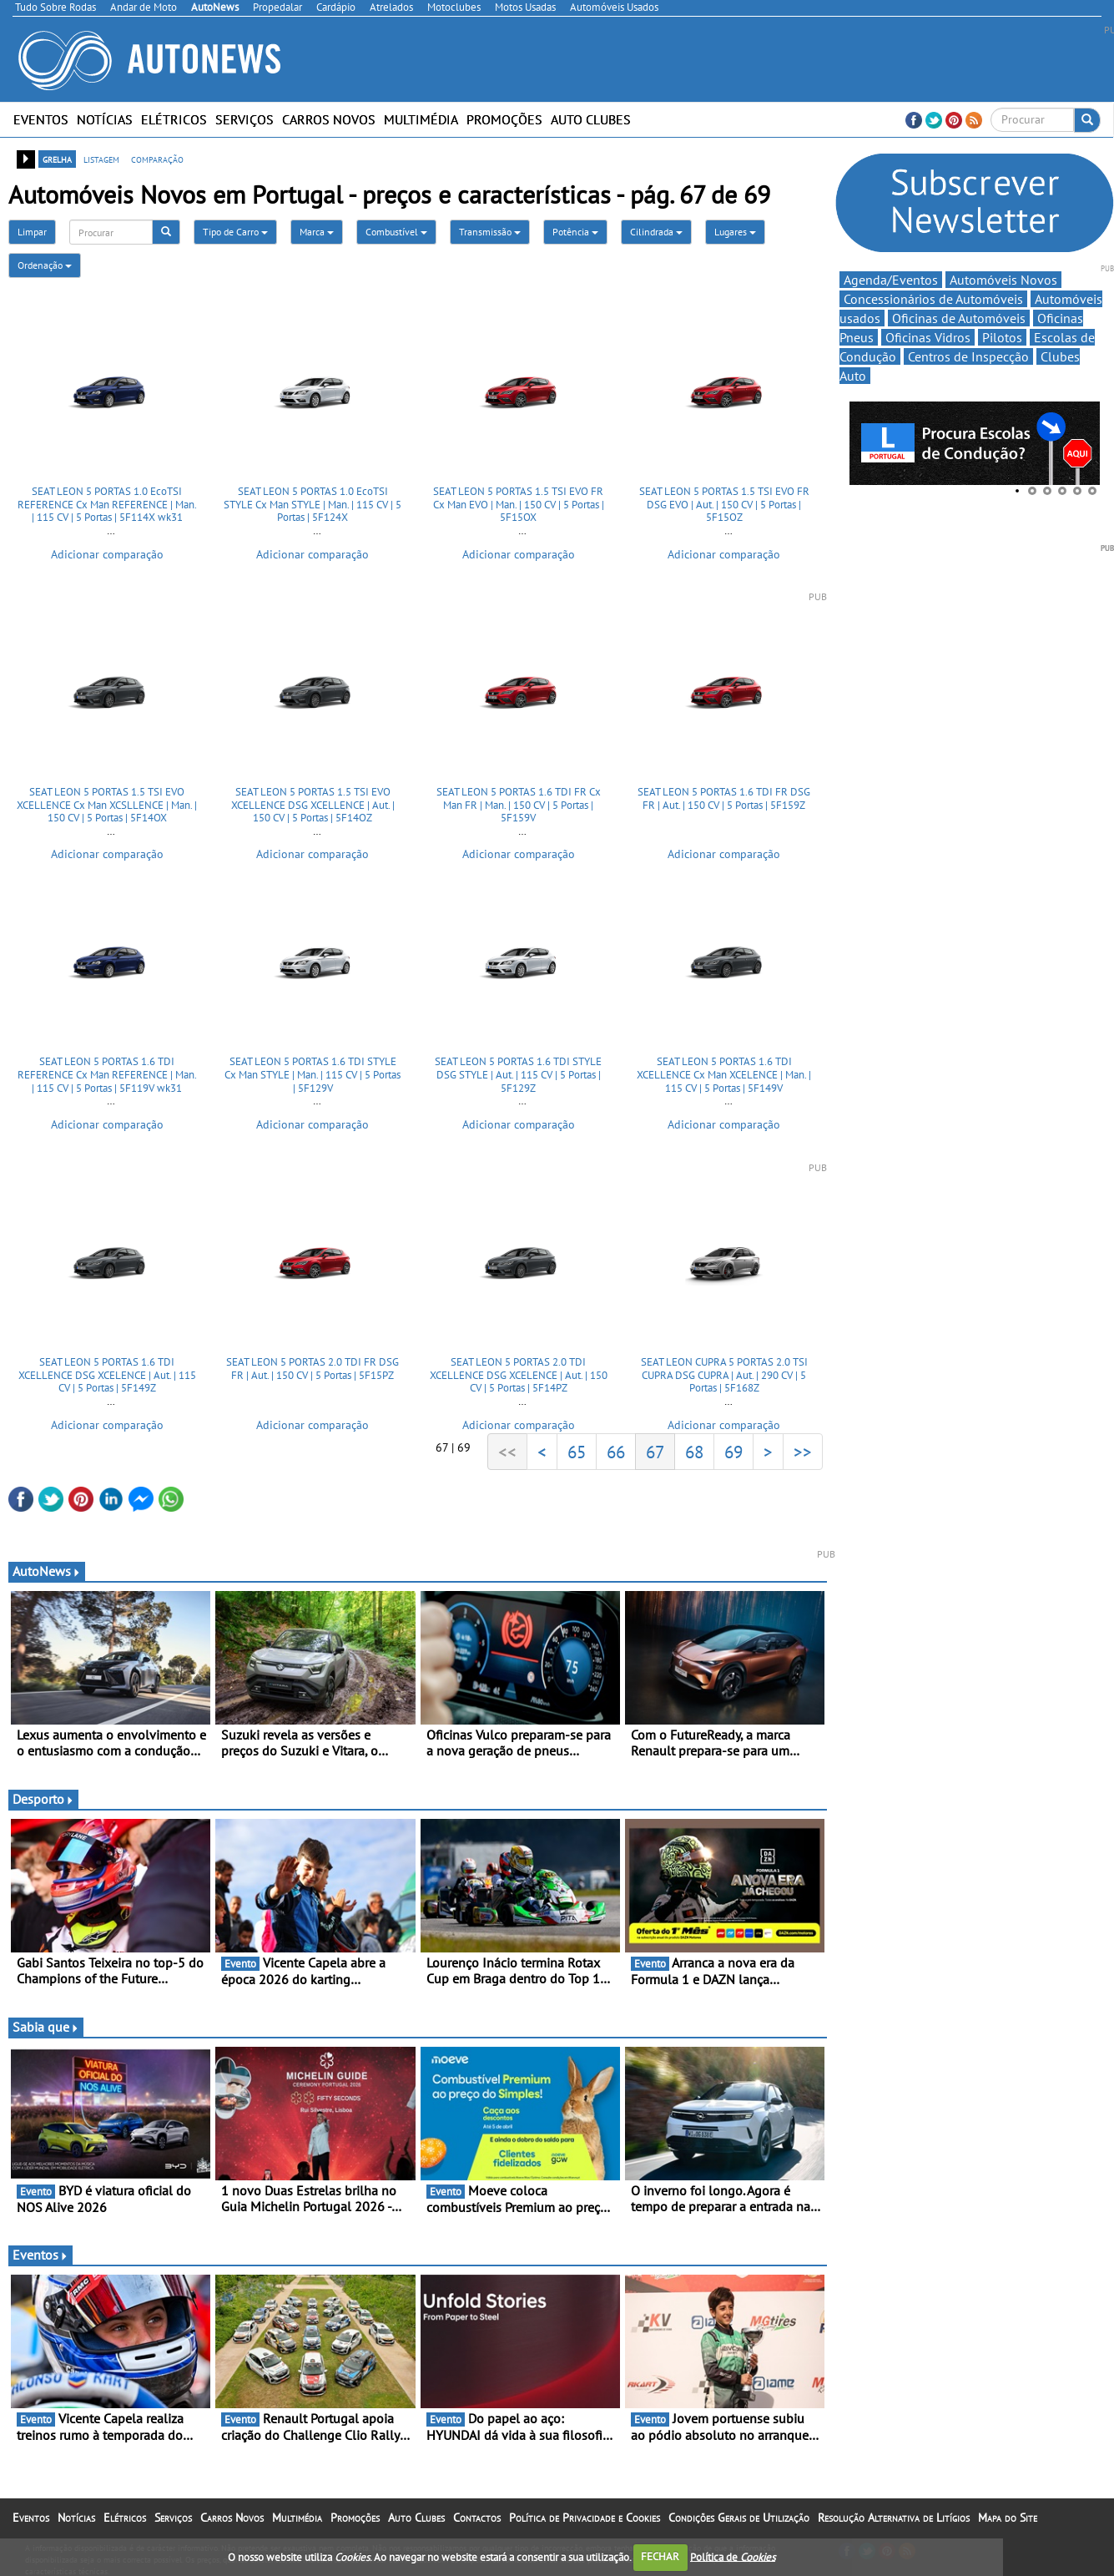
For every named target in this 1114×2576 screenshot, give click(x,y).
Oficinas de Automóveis (959, 318)
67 (655, 1451)
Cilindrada (656, 231)
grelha (57, 158)
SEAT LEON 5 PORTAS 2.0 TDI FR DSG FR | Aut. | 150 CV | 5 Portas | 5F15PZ (312, 1368)
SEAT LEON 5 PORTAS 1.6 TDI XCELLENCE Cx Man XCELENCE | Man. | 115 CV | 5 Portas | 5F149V (724, 1074)
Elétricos (174, 119)
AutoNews (47, 1571)
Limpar (32, 231)
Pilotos (1002, 337)
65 (576, 1451)
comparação (157, 158)
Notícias (105, 119)
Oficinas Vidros (927, 337)
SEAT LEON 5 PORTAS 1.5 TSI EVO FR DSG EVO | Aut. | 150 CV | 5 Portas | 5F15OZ (724, 504)
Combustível (396, 231)
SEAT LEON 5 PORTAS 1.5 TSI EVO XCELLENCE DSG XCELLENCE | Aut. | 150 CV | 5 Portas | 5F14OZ (313, 805)
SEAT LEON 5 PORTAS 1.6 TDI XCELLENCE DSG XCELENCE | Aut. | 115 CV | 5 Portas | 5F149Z (107, 1375)
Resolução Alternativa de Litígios (894, 2517)
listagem (101, 158)
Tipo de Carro (235, 231)
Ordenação (45, 265)
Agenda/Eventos (891, 279)
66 (616, 1451)
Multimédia (421, 119)
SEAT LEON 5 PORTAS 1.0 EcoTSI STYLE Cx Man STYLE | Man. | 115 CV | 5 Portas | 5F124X (312, 504)
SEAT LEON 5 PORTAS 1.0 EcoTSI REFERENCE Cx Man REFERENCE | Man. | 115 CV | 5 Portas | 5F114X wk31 (107, 504)
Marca (317, 231)
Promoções (504, 119)
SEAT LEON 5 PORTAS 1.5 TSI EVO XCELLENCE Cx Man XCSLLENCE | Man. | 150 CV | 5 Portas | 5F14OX (107, 805)
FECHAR (660, 2556)
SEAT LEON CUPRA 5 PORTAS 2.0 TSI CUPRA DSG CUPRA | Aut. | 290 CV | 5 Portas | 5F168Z (724, 1375)
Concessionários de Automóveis (933, 298)
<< (507, 1451)
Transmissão (490, 231)
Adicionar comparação (107, 554)
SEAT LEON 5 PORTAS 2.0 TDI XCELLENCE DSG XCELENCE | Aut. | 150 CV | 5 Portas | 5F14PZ (518, 1375)
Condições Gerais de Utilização (738, 2517)
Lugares (735, 231)
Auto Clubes (591, 119)
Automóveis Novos (1003, 279)
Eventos (40, 119)
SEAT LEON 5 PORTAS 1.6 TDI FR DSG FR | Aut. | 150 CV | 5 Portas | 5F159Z (724, 798)
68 (694, 1451)
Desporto (43, 1799)
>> (803, 1451)
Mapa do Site (1007, 2517)
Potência (575, 231)
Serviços (244, 119)
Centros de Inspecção (968, 356)
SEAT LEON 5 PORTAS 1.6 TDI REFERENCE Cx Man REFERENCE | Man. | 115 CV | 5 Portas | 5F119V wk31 (107, 1074)
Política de (732, 2556)
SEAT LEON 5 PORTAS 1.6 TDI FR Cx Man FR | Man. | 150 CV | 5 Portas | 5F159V (518, 805)
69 (733, 1451)
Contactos (477, 2517)
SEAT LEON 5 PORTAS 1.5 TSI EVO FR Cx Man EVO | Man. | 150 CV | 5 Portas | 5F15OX (518, 504)
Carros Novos (329, 119)
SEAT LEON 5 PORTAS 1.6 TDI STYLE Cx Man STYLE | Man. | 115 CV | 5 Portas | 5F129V (312, 1074)
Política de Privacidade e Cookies (584, 2517)
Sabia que (46, 2026)
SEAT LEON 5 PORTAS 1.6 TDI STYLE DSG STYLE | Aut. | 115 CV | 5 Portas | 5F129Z (518, 1074)
